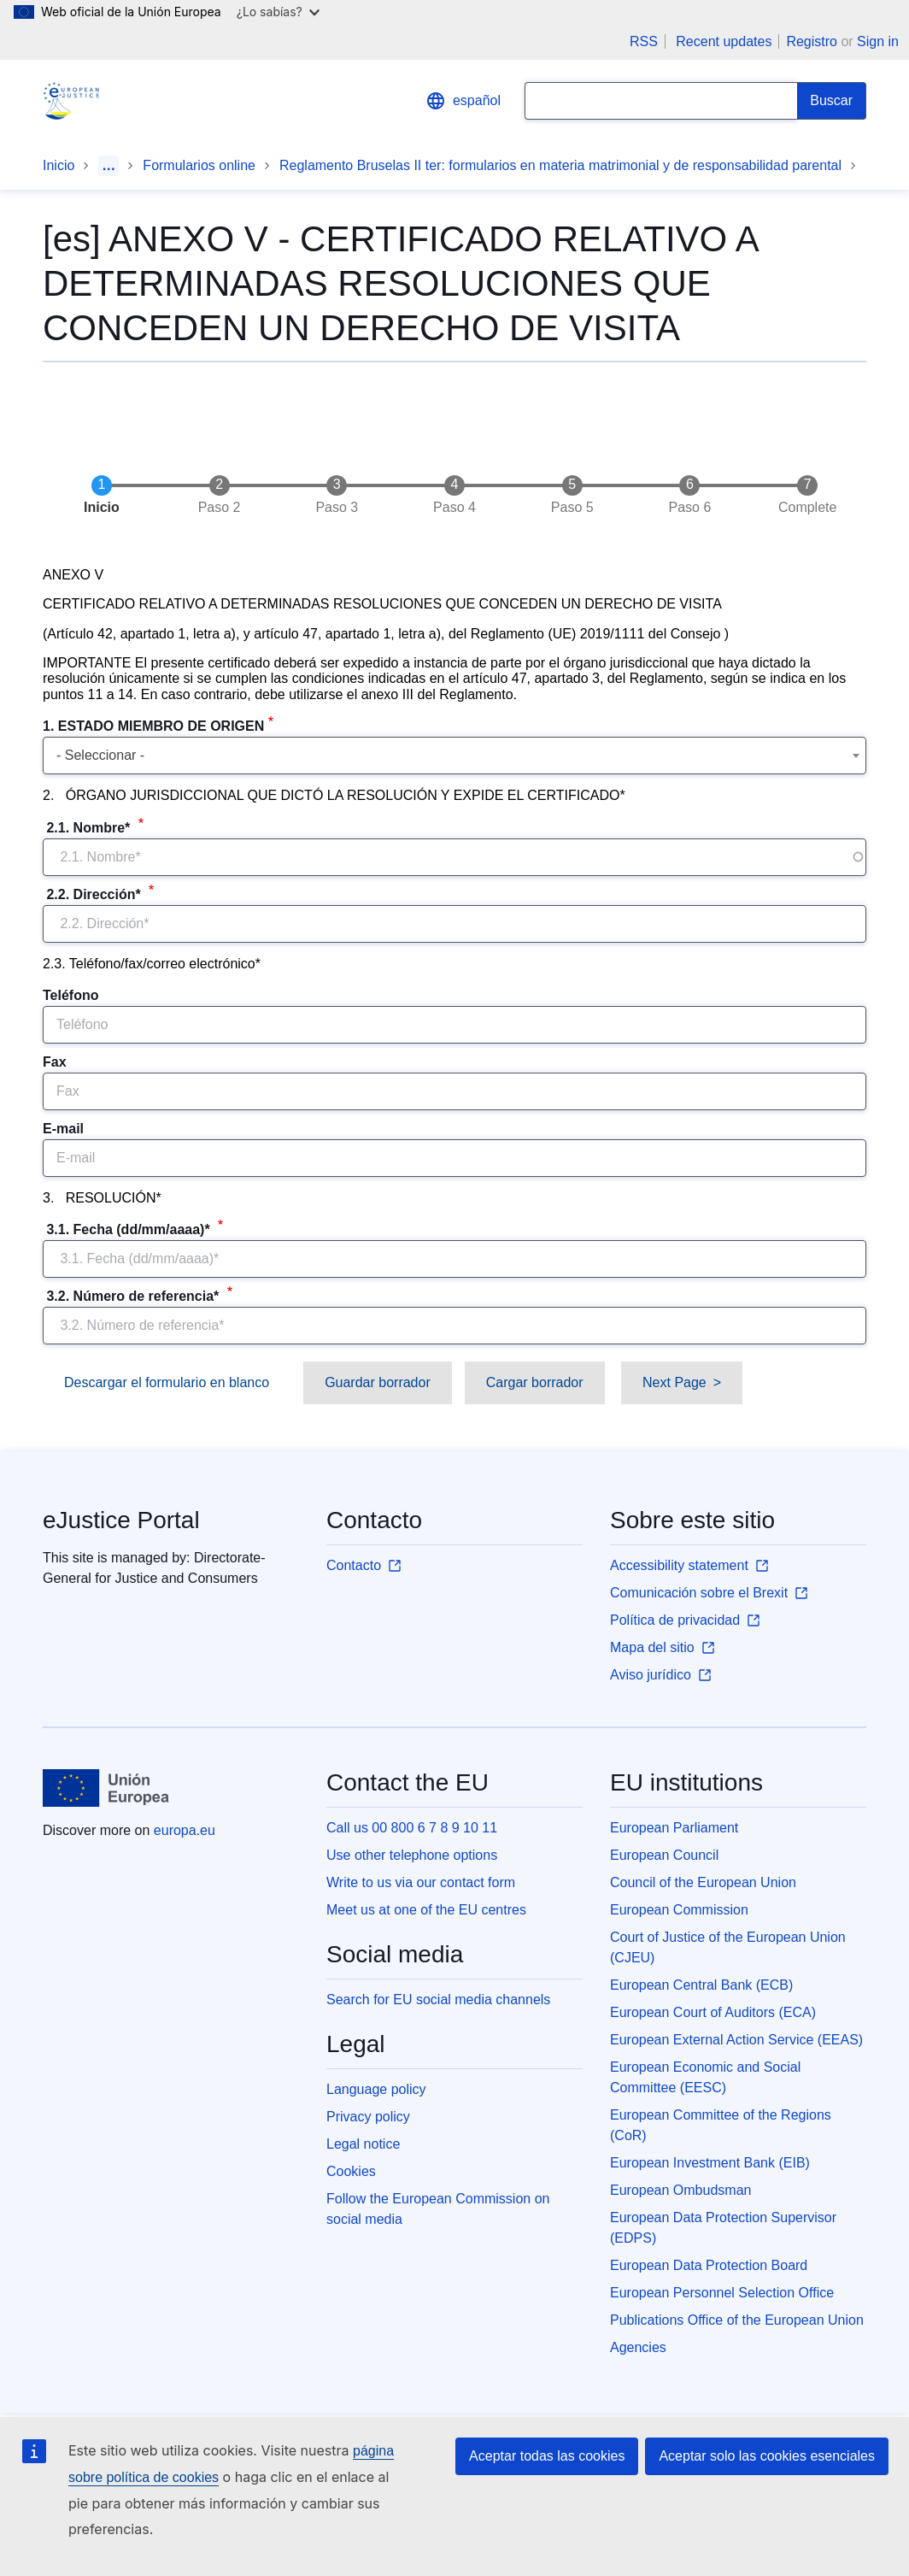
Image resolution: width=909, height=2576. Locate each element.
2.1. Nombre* (88, 827)
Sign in (878, 41)
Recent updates (723, 41)
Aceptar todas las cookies (547, 2456)
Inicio (58, 165)
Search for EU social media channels (438, 1999)
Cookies (351, 2171)
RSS (644, 41)
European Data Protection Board (708, 2265)
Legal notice (363, 2144)
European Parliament (674, 1827)
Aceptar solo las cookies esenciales (767, 2456)
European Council (664, 1855)
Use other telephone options (411, 1855)
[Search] (831, 101)
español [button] (463, 101)
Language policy (376, 2089)
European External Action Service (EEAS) (736, 2039)
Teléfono (70, 995)
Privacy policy (368, 2116)
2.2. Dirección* (93, 894)
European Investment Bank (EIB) (710, 2162)
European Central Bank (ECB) (701, 1985)
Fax (55, 1062)
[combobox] (454, 756)
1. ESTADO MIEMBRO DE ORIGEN (153, 726)
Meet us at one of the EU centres (426, 1910)
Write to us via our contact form (420, 1882)
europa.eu (184, 1830)
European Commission (679, 1910)
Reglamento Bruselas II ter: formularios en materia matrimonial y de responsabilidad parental (560, 165)
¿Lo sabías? (278, 11)
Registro (811, 41)
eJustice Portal (121, 1520)
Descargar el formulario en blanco (166, 1382)
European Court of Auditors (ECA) (713, 2012)
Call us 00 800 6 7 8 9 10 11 (411, 1827)
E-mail (63, 1128)
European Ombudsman (680, 2190)
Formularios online (199, 165)
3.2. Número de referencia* (133, 1296)
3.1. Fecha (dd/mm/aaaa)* (128, 1229)
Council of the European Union (703, 1882)
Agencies (638, 2347)
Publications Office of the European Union (737, 2320)
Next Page (674, 1382)
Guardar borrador (378, 1382)
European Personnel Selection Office (722, 2292)
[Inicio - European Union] (106, 1788)
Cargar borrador (535, 1382)
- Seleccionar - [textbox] (100, 755)
